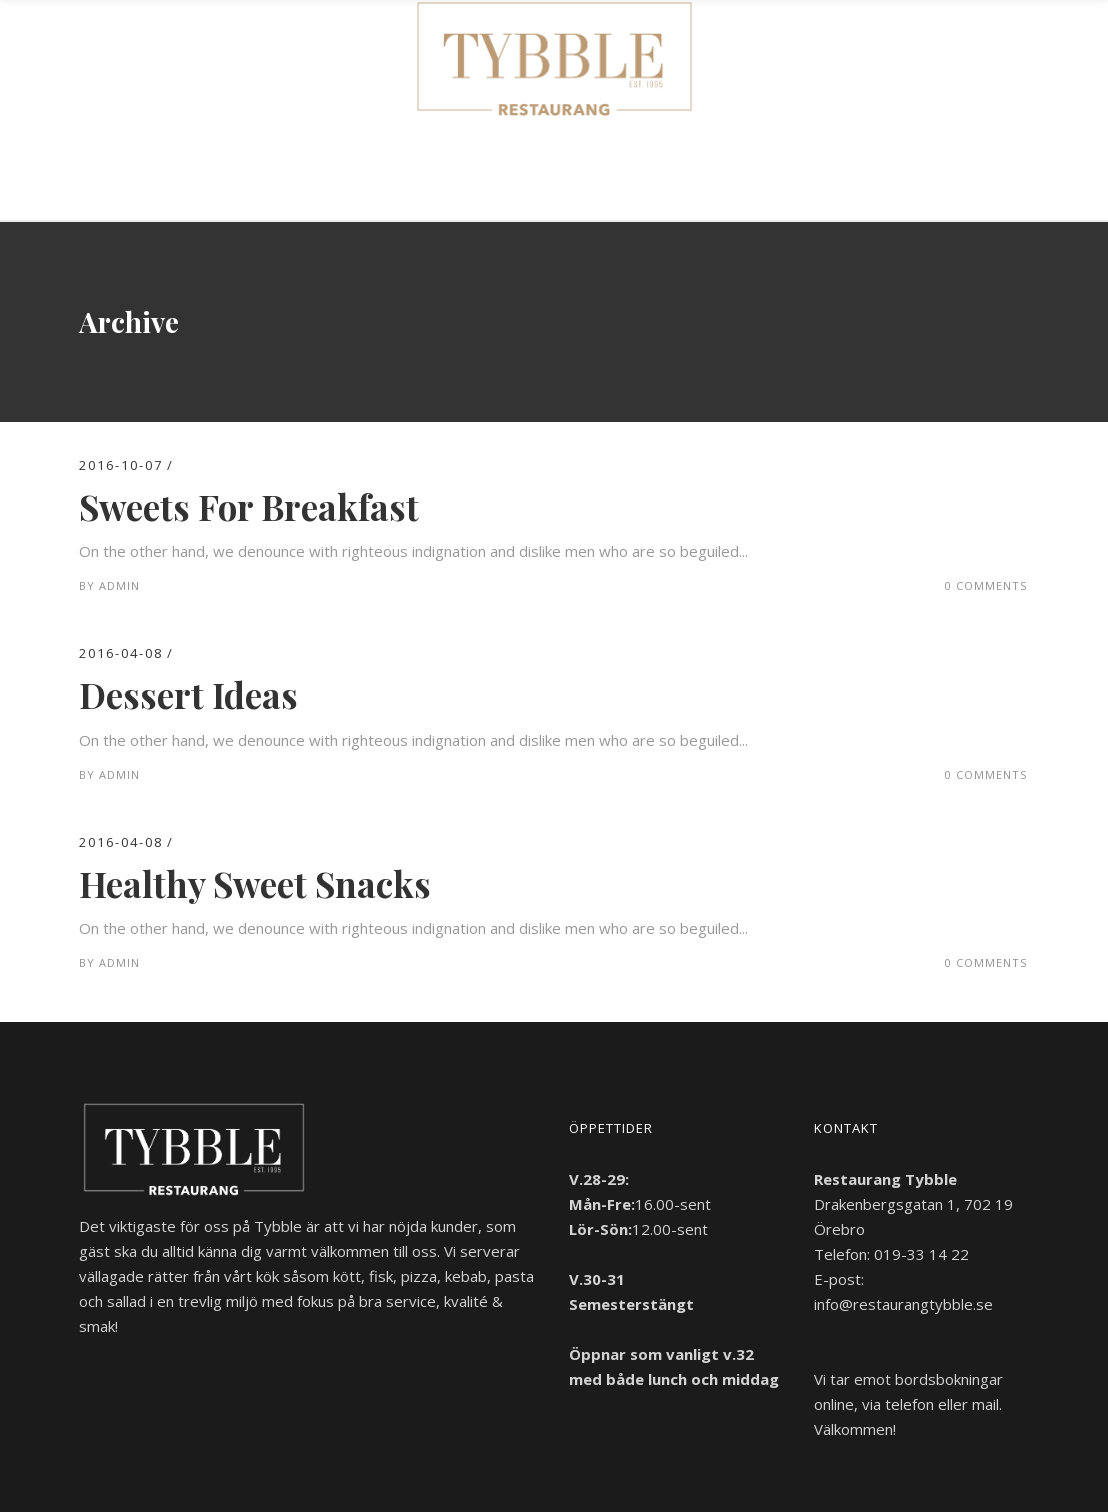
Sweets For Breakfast (249, 506)
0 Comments (986, 585)
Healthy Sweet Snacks (255, 883)
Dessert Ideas (188, 694)
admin (119, 585)
